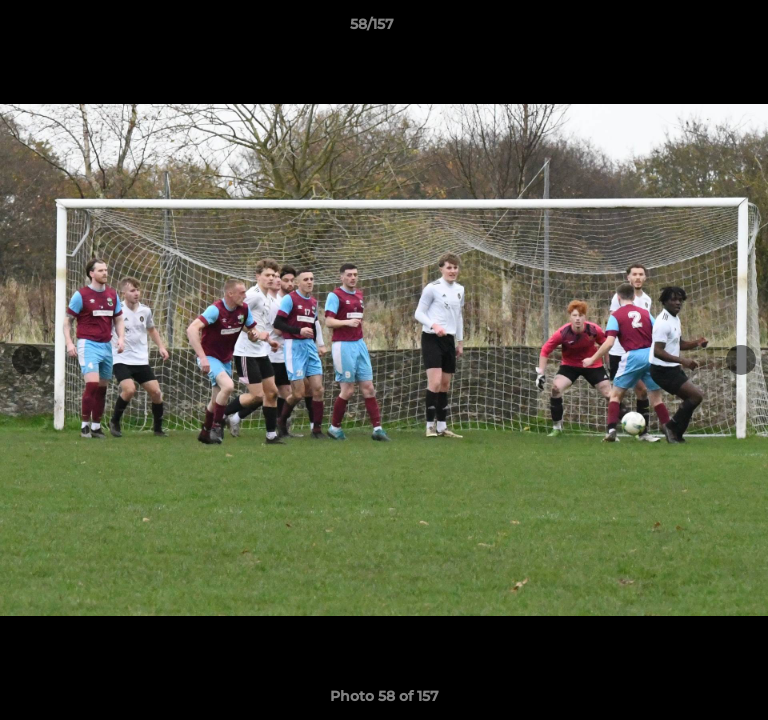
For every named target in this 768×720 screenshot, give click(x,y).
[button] (696, 29)
